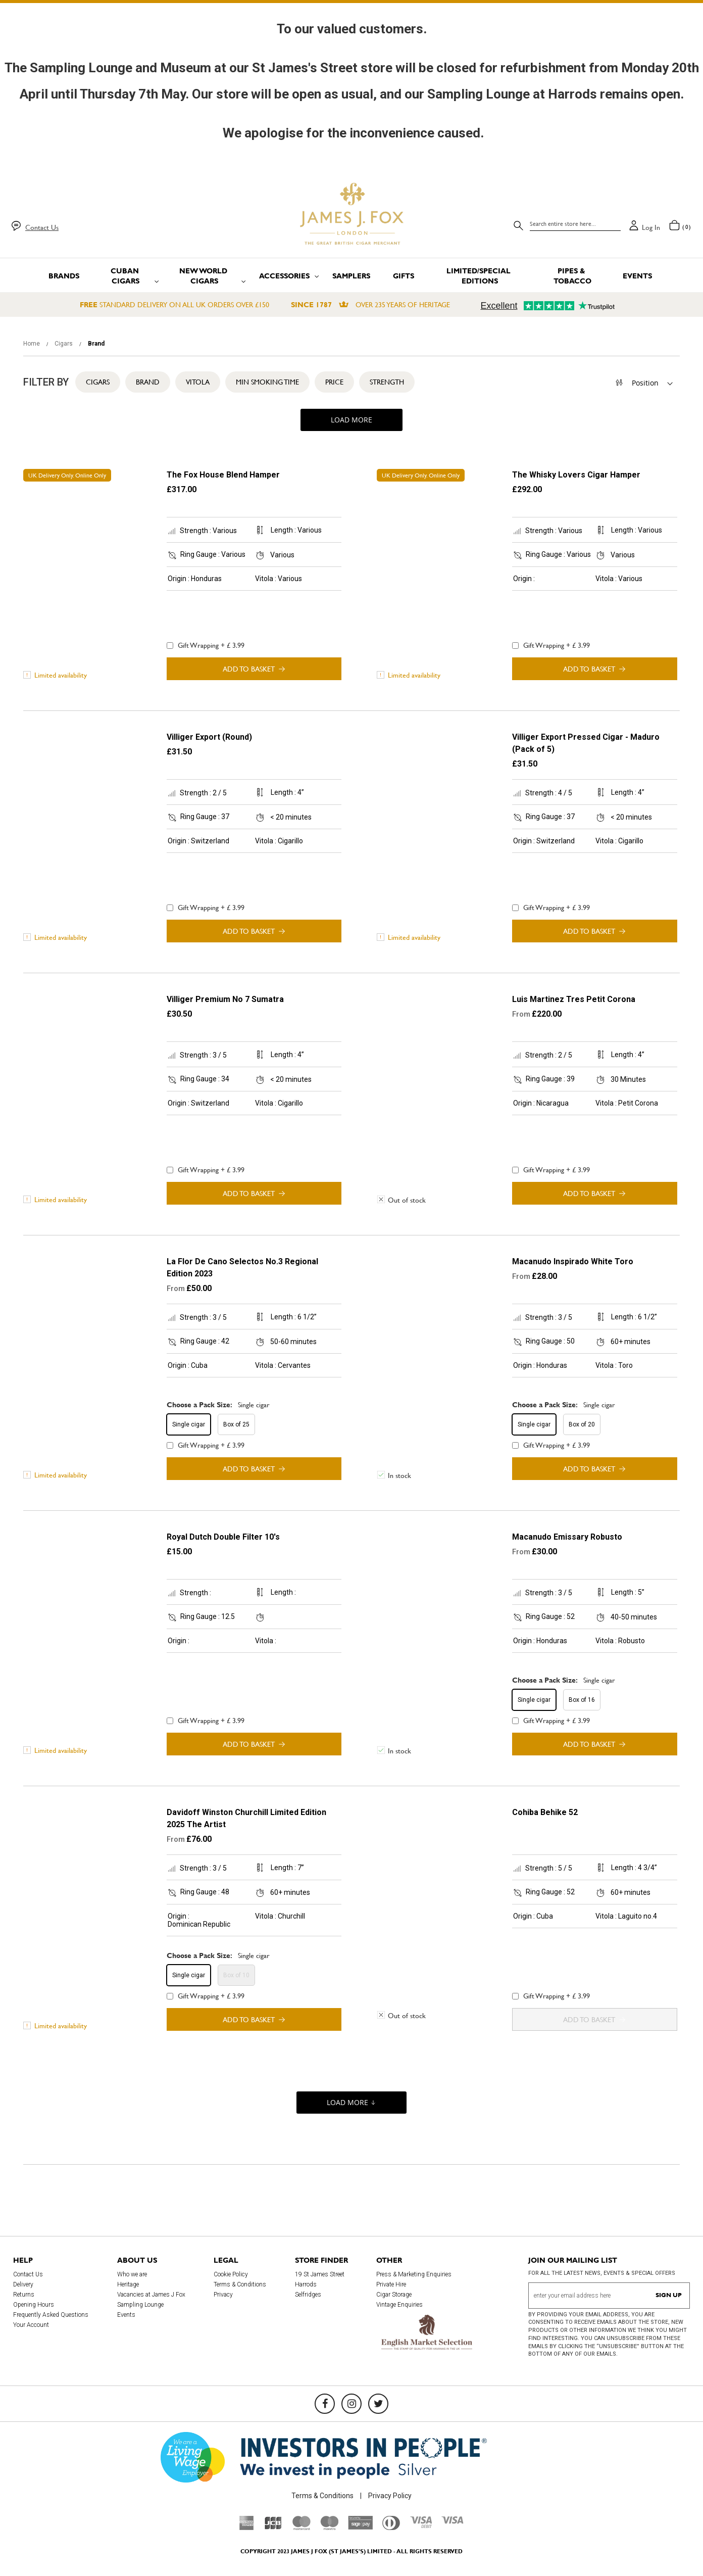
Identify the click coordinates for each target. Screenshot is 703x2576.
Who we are (132, 2274)
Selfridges (308, 2294)
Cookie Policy (231, 2274)
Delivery (23, 2284)
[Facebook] (325, 2404)
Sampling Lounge (140, 2304)
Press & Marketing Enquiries (413, 2274)
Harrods (306, 2284)
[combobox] (575, 223)
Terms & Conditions (240, 2284)
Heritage (128, 2284)
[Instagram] (351, 2404)
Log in (651, 227)
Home (32, 343)
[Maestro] (329, 2527)
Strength (387, 382)
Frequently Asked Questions (50, 2314)
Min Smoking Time (267, 382)
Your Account (31, 2324)
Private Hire (391, 2284)
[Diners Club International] (391, 2527)
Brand (148, 382)
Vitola (198, 382)
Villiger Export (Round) (209, 737)
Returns (23, 2294)
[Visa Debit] (421, 2525)
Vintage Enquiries (399, 2304)
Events (126, 2314)
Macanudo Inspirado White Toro (572, 1261)
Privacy (223, 2294)
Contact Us (42, 227)
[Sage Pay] (360, 2527)
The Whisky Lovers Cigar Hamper (576, 475)
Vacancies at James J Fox (151, 2294)
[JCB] (273, 2527)
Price (334, 382)
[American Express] (246, 2527)
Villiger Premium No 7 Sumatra (225, 999)
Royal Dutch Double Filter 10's (223, 1537)
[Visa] (452, 2521)
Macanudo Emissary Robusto (567, 1537)
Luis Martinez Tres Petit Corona (573, 999)
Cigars (64, 343)
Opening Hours (33, 2304)
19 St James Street (319, 2274)
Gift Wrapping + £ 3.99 (205, 645)
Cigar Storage (394, 2294)
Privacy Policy (390, 2496)
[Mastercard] (301, 2527)
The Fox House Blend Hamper (223, 475)
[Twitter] (378, 2404)
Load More (351, 419)
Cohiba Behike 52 (545, 1812)
